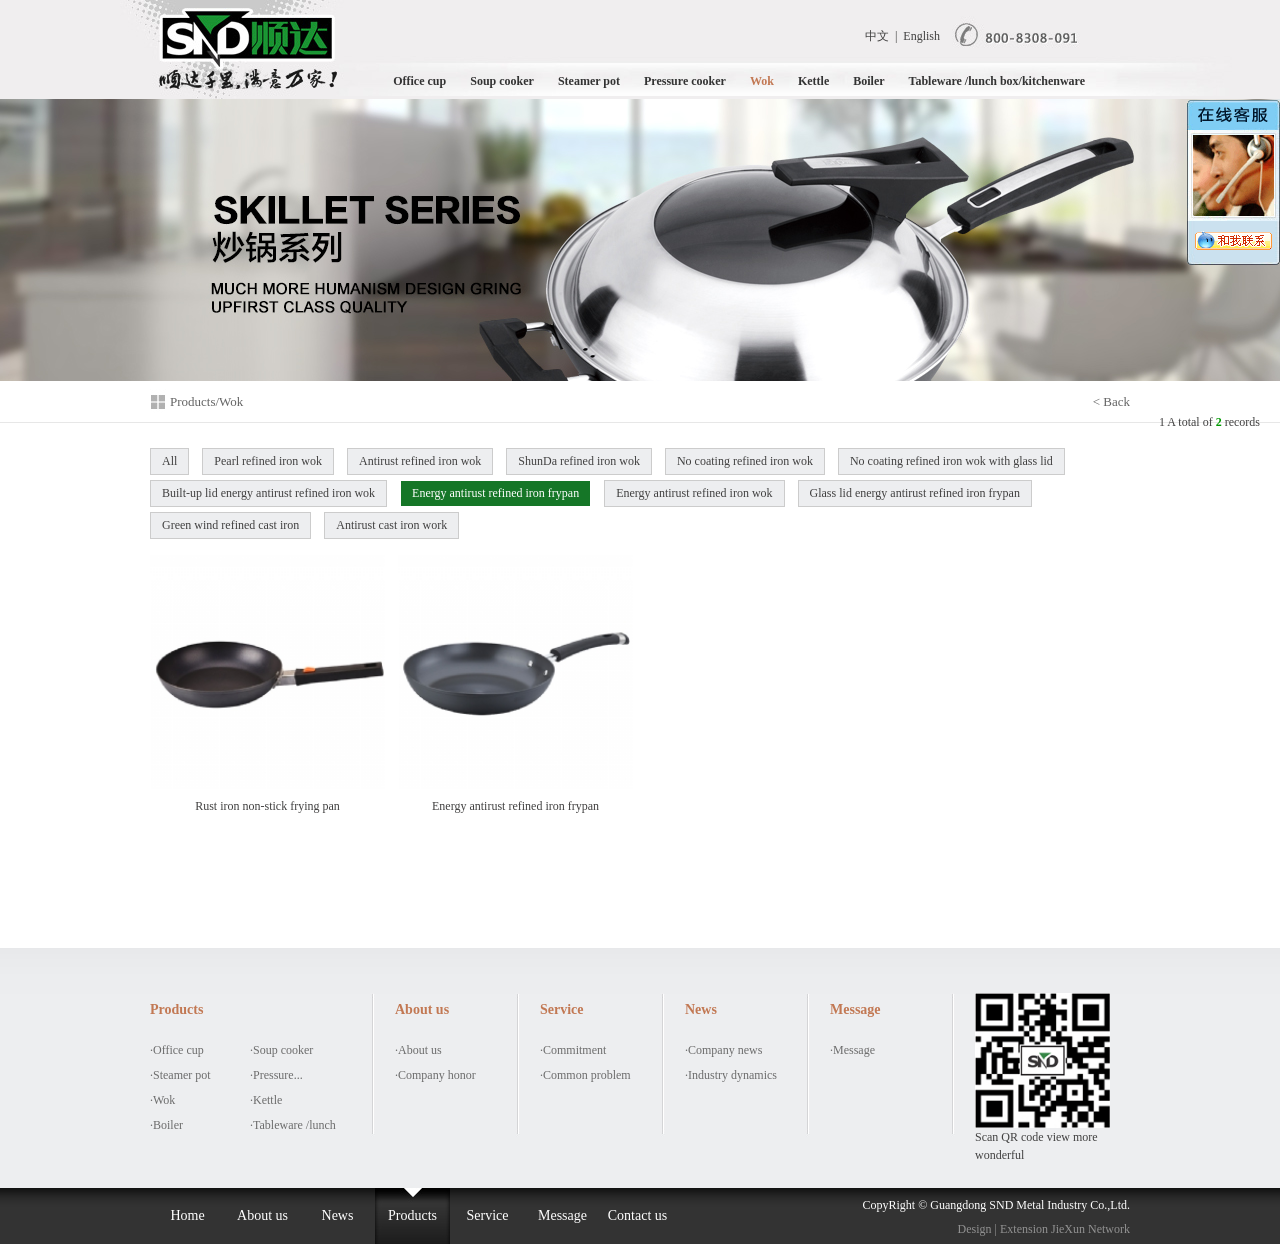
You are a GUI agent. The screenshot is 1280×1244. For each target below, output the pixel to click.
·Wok (162, 1100)
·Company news (723, 1050)
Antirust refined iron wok (420, 461)
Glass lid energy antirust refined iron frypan (915, 493)
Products (412, 1215)
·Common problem (585, 1075)
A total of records (1213, 422)
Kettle (813, 81)
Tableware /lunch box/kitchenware (997, 81)
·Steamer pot (180, 1075)
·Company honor (435, 1075)
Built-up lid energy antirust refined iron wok (268, 493)
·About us (418, 1050)
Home (187, 1215)
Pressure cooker (685, 81)
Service (488, 1215)
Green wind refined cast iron (230, 525)
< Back (1111, 401)
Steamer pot (589, 81)
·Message (852, 1050)
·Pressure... (276, 1075)
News (338, 1215)
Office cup (419, 81)
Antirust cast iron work (391, 525)
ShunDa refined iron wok (579, 461)
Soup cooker (502, 81)
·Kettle (266, 1100)
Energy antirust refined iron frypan (495, 493)
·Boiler (166, 1125)
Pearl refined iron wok (268, 461)
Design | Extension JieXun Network (1044, 1229)
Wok (762, 81)
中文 (877, 36)
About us (262, 1215)
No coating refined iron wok (745, 461)
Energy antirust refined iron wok (694, 493)
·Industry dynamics (731, 1075)
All (169, 461)
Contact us (638, 1215)
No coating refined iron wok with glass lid (951, 461)
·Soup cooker (281, 1050)
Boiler (868, 81)
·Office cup (177, 1050)
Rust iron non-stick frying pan (267, 683)
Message (562, 1215)
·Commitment (573, 1050)
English (921, 36)
